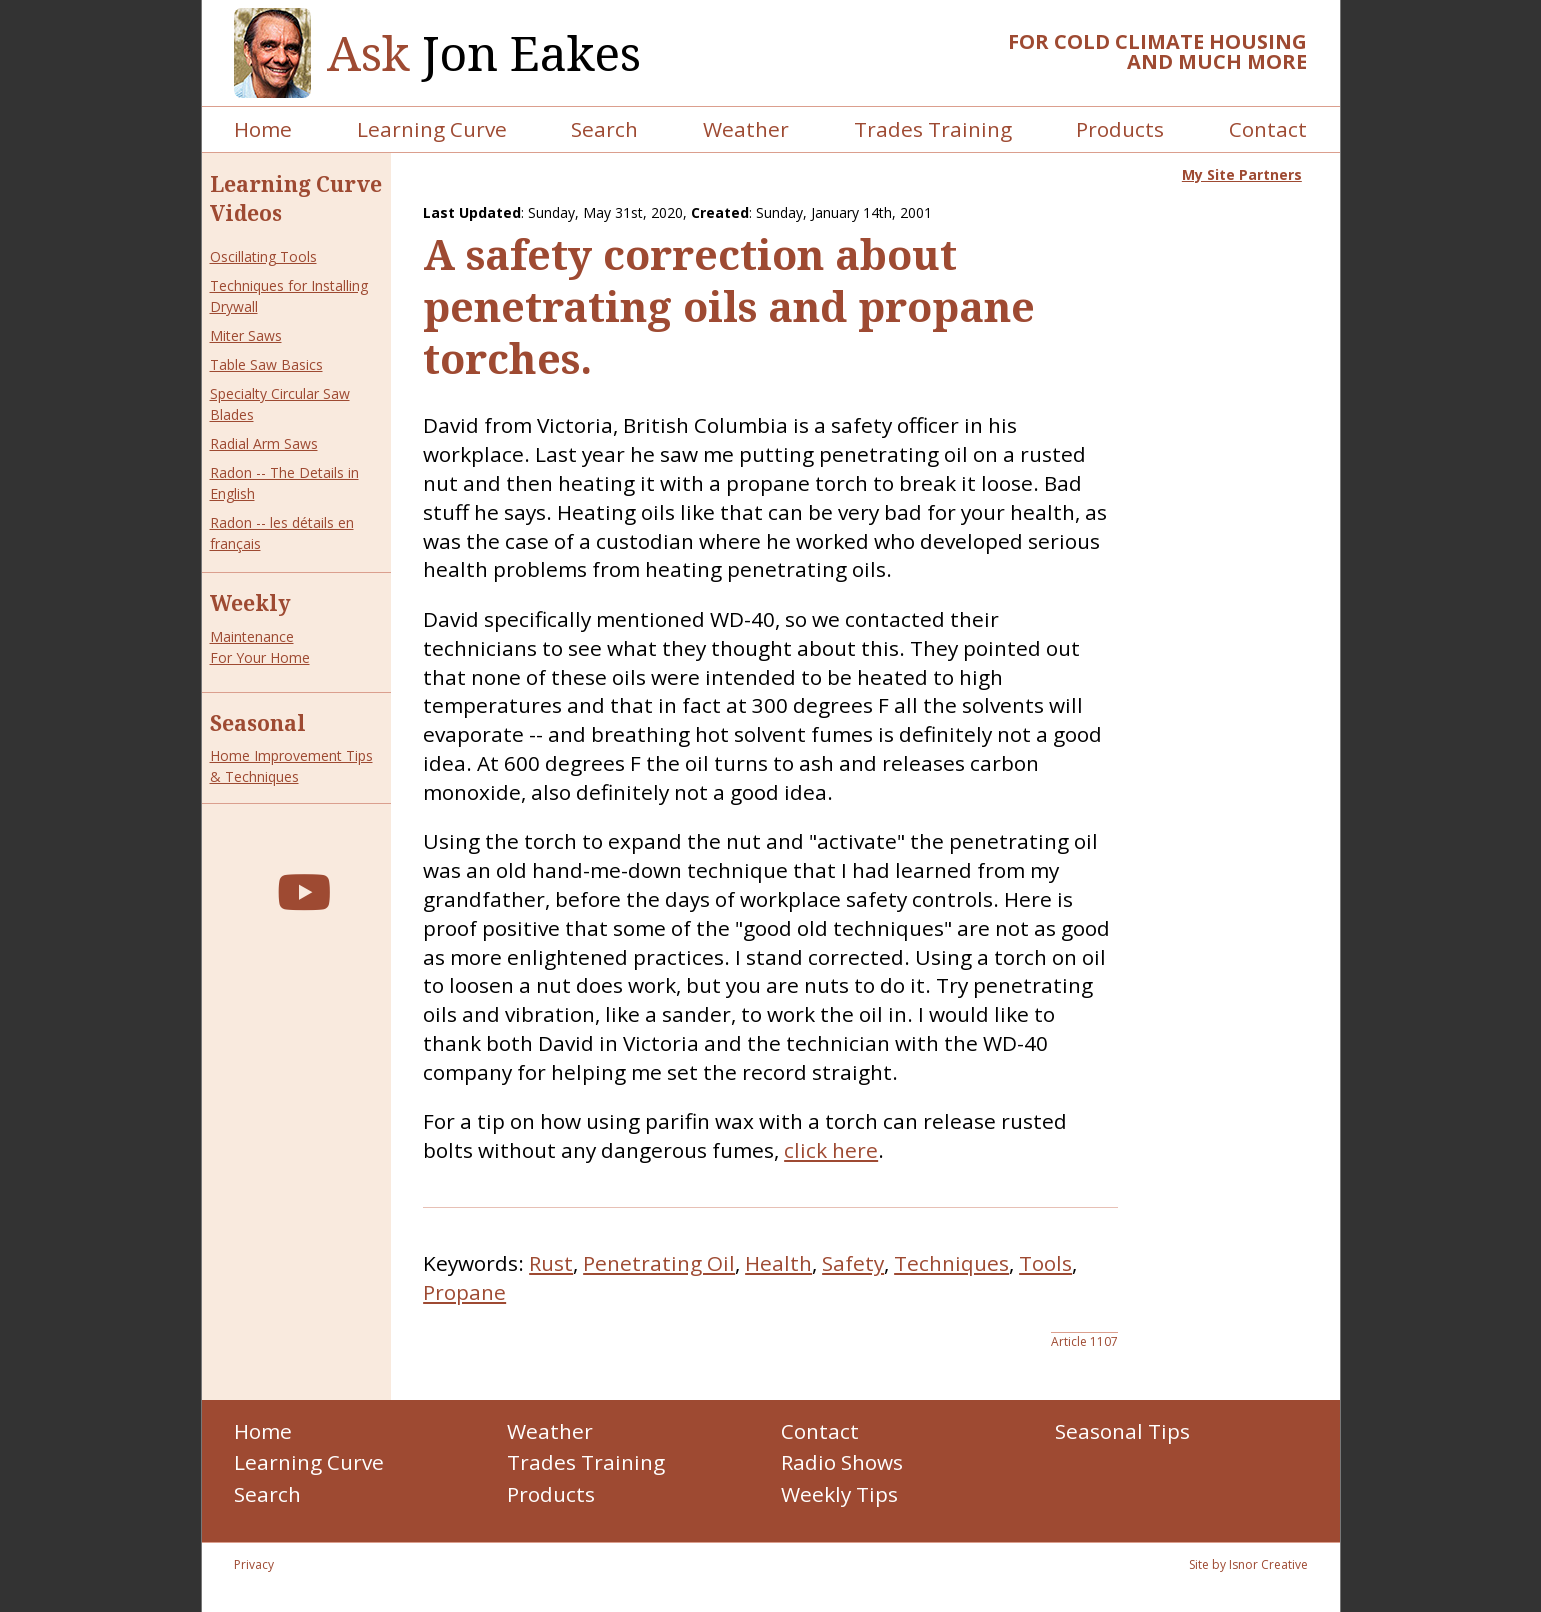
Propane (464, 1292)
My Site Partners (1242, 174)
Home (263, 129)
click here (831, 1150)
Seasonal (258, 723)
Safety (853, 1263)
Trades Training (933, 129)
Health (778, 1263)
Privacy (254, 1564)
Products (1120, 129)
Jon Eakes (484, 53)
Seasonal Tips (1122, 1431)
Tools (1045, 1263)
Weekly (250, 603)
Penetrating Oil (659, 1263)
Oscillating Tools (263, 256)
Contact (1268, 129)
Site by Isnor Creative (1248, 1564)
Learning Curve (432, 129)
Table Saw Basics (266, 364)
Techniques (951, 1263)
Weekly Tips (839, 1494)
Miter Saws (246, 335)
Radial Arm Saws (264, 443)
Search (604, 129)
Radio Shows (842, 1462)
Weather (746, 129)
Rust (551, 1263)
